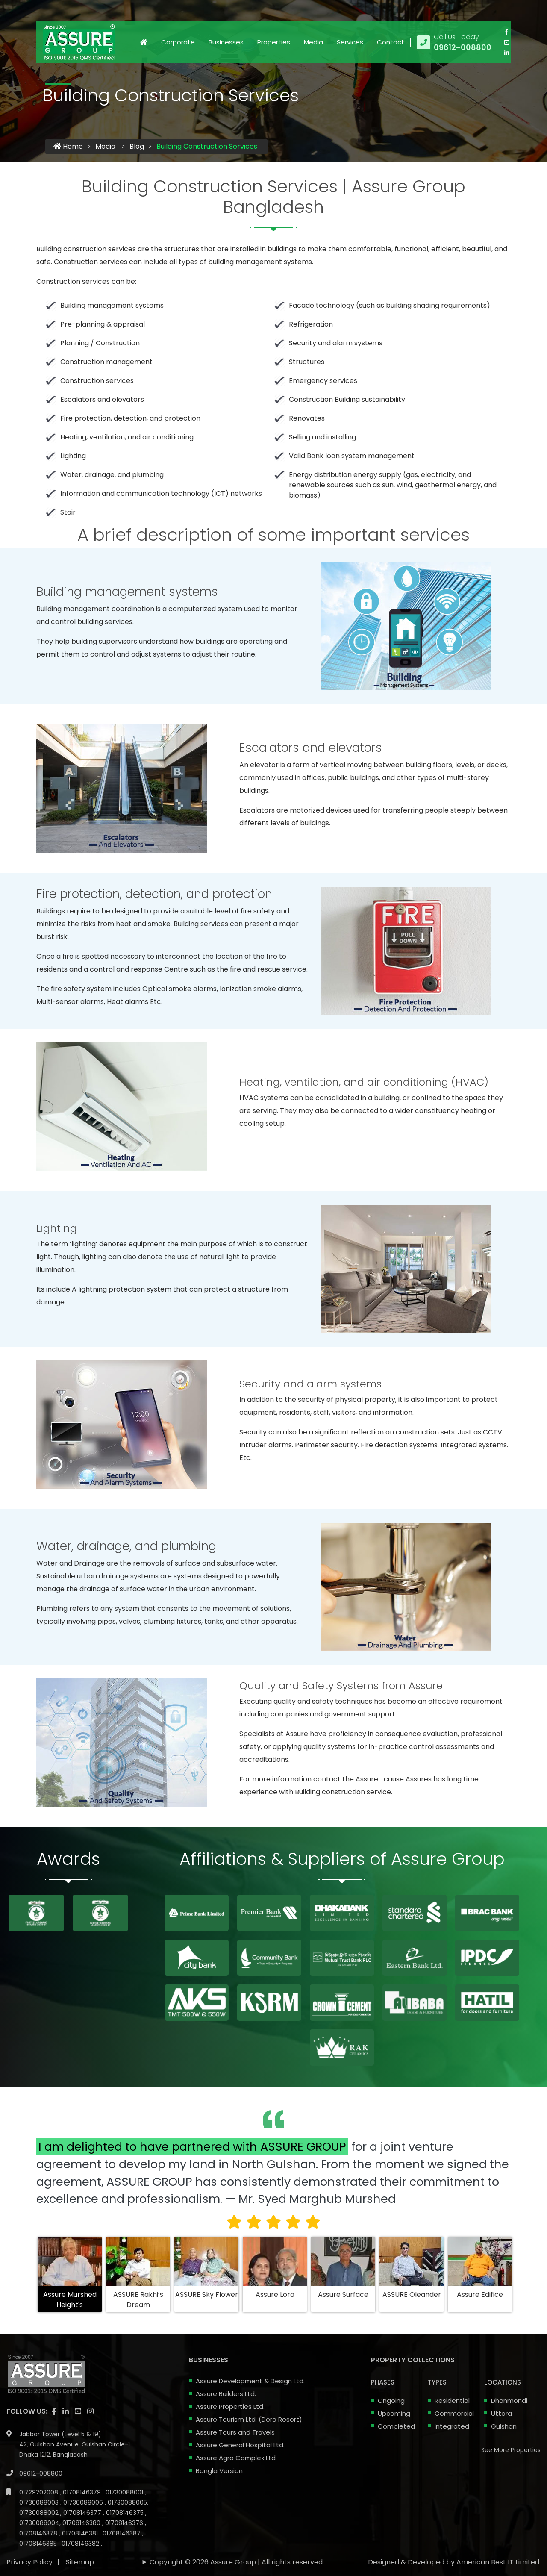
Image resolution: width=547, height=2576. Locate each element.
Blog (136, 146)
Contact (390, 42)
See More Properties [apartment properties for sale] (511, 2450)
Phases (382, 2382)
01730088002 (39, 2484)
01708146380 (82, 2495)
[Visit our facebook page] (506, 32)
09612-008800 (40, 2445)
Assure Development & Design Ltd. (250, 2380)
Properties (273, 42)
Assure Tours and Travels (235, 2432)
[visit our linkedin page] (506, 52)
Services (350, 42)
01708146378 (39, 2505)
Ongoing (391, 2400)
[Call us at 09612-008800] (454, 42)
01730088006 (84, 2474)
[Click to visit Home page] (143, 42)
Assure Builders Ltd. (226, 2393)
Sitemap (80, 2534)
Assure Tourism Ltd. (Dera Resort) (249, 2419)
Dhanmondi (509, 2400)
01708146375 (125, 2484)
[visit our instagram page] (90, 2383)
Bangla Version (219, 2470)
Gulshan (504, 2426)
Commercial (454, 2413)
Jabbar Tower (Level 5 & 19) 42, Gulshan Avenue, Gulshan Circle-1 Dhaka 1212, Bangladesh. (74, 2416)
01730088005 (127, 2474)
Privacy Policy (29, 2534)
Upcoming (394, 2413)
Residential (452, 2400)
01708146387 (122, 2505)
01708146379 (83, 2464)
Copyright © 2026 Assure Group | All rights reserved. (237, 2534)
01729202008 (39, 2464)
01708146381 (81, 2505)
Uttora (501, 2413)
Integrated (452, 2426)
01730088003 (39, 2474)
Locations (502, 2382)
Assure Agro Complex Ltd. (236, 2457)
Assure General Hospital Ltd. (240, 2445)
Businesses (226, 42)
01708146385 (39, 2515)
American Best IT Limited (497, 2534)
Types (437, 2382)
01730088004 (39, 2495)
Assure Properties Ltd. (230, 2406)
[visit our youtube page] (506, 42)
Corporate (178, 42)
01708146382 (81, 2515)
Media (313, 42)
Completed (396, 2426)
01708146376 (125, 2495)
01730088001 (125, 2464)
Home (68, 146)
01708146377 (83, 2484)
